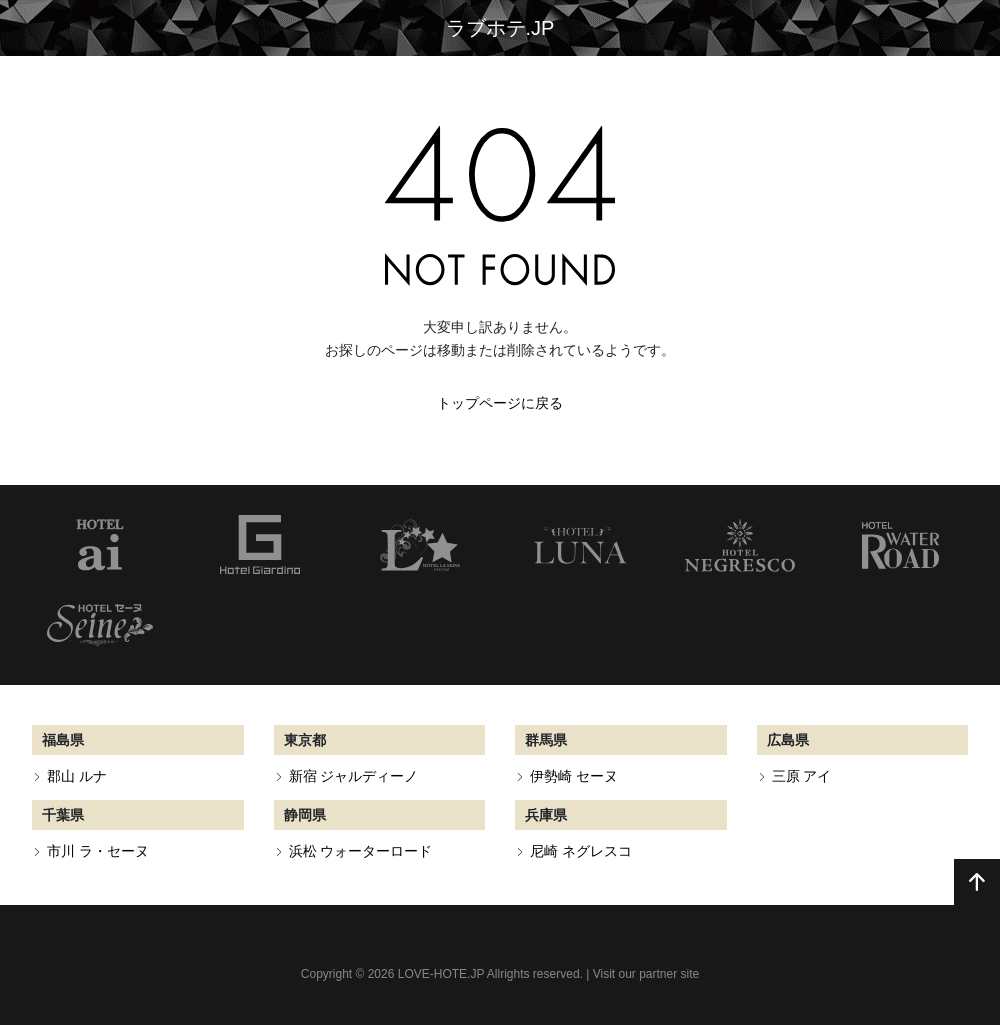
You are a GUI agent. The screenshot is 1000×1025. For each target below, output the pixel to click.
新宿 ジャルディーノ (354, 776)
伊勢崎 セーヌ (574, 776)
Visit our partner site (646, 974)
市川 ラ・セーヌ (98, 851)
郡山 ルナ (77, 776)
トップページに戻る (500, 403)
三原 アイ (802, 776)
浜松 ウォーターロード (361, 851)
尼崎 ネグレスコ (581, 851)
